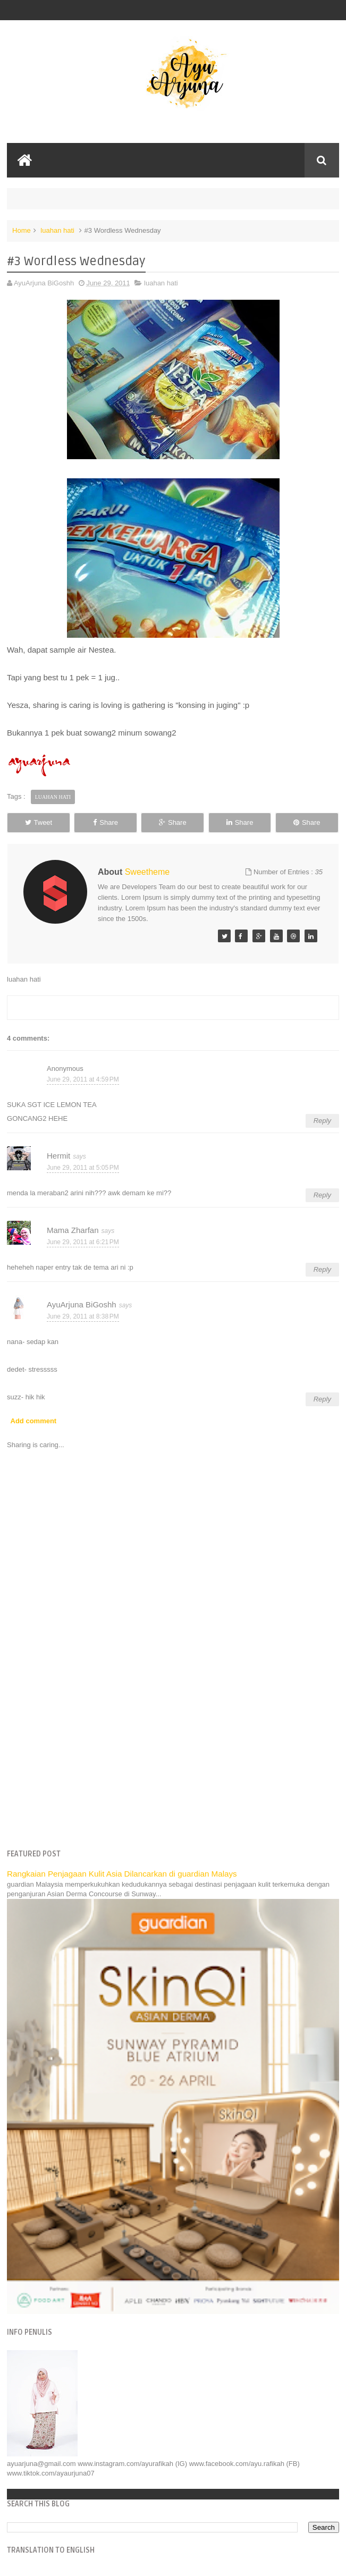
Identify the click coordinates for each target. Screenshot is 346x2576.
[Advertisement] (173, 1759)
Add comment (34, 1421)
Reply (322, 1121)
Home (21, 230)
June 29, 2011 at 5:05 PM (83, 1167)
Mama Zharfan (73, 1230)
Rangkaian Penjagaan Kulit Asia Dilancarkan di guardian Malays (122, 1873)
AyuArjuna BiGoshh (81, 1304)
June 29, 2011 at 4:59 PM (83, 1079)
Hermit (58, 1155)
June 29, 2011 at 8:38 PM (83, 1316)
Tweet (39, 822)
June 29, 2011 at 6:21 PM (83, 1242)
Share (105, 822)
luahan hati (57, 230)
